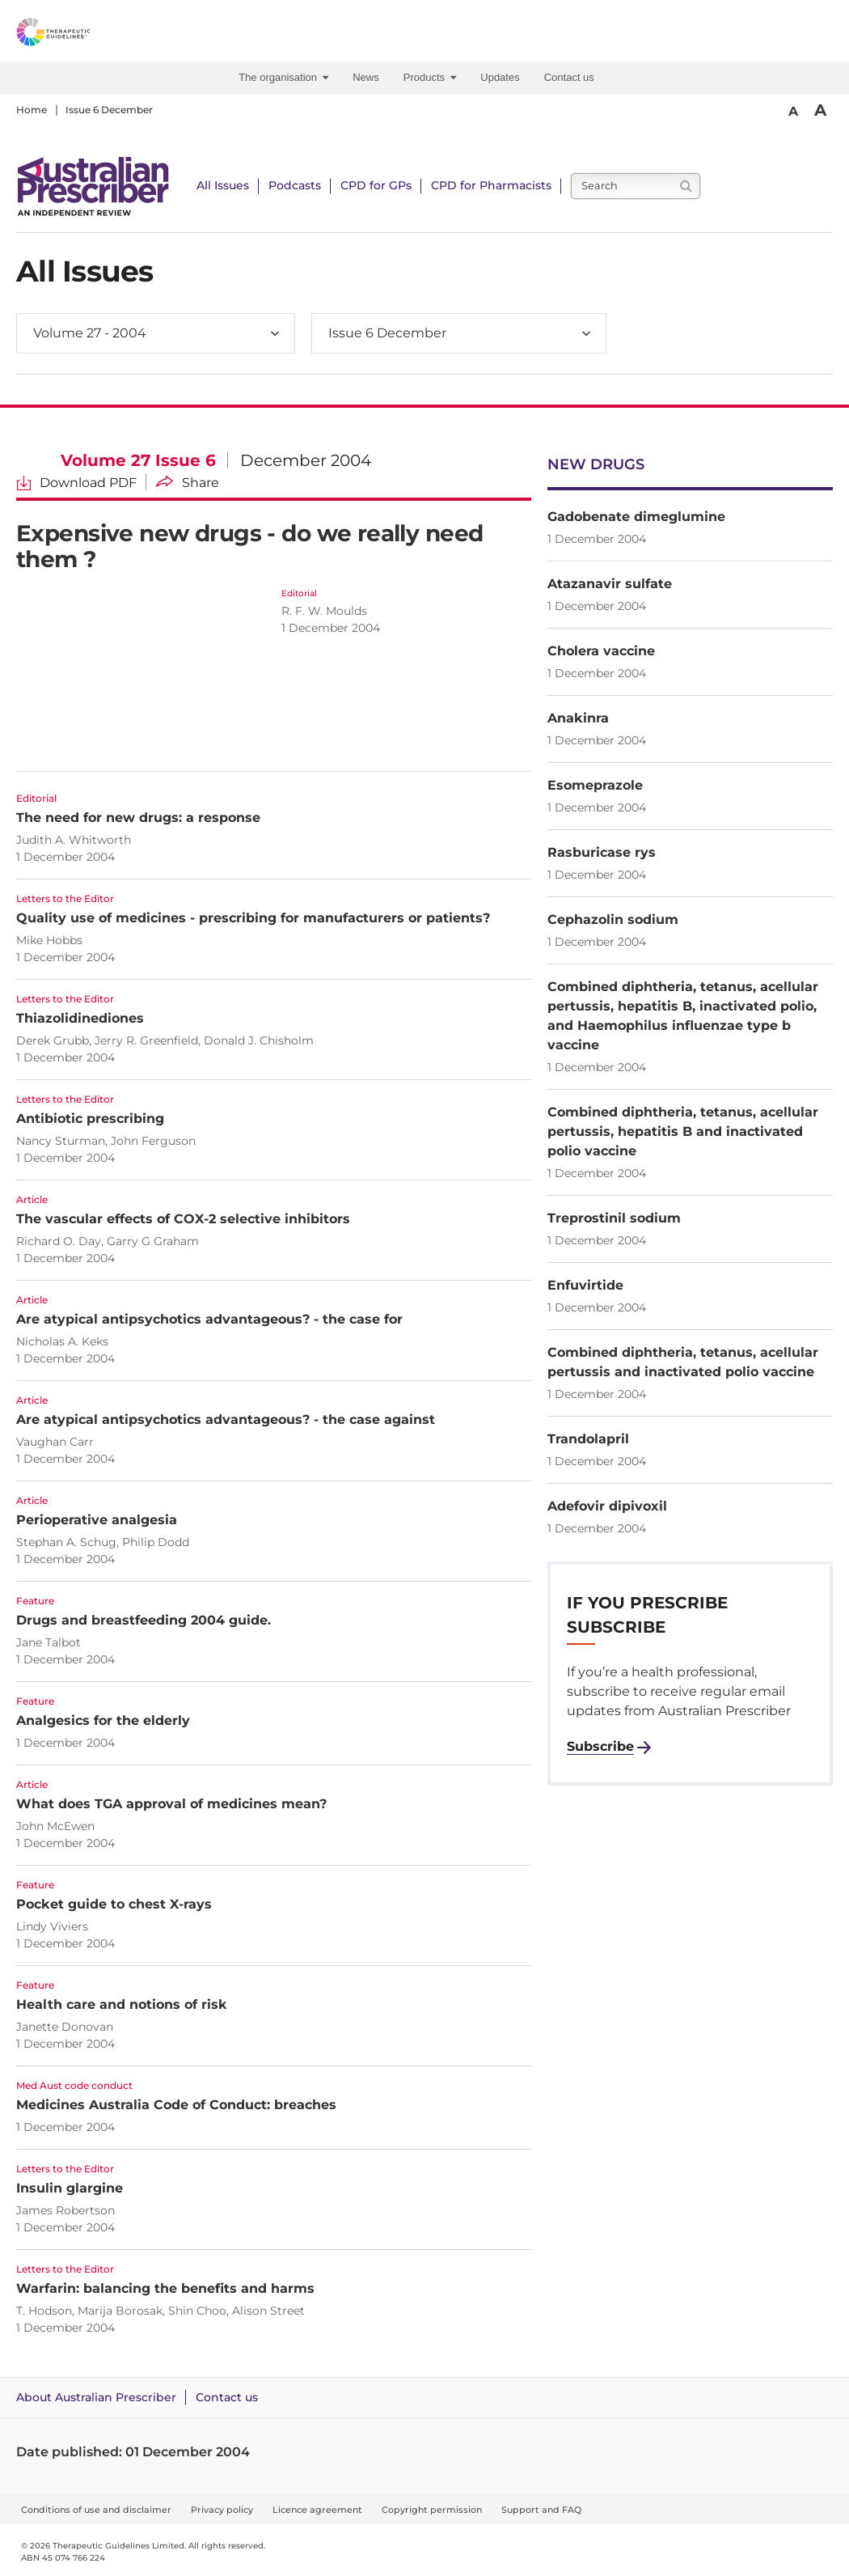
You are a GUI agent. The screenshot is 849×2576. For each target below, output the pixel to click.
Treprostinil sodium (614, 1218)
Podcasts (294, 185)
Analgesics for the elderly (103, 1720)
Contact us (569, 77)
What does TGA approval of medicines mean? (171, 1803)
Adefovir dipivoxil (607, 1506)
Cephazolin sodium (612, 919)
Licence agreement (317, 2509)
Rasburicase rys (601, 852)
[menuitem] (287, 78)
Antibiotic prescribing (90, 1118)
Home (31, 110)
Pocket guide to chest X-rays (114, 1904)
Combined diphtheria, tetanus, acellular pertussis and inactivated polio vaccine (682, 1362)
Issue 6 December (109, 110)
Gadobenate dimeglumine (636, 516)
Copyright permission (432, 2509)
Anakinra (578, 718)
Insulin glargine (69, 2188)
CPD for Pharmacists (491, 185)
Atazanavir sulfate (609, 583)
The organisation (283, 77)
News (366, 77)
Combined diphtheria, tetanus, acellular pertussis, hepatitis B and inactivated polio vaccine (682, 1131)
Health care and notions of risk (121, 2004)
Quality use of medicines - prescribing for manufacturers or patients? (253, 918)
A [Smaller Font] (793, 111)
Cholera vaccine (601, 651)
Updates (499, 77)
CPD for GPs (376, 185)
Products (430, 77)
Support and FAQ (541, 2509)
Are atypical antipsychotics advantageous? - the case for (209, 1319)
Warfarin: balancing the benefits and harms (165, 2288)
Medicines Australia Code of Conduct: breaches (176, 2104)
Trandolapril (588, 1439)
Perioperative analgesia (96, 1519)
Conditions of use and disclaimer (96, 2509)
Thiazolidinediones (80, 1018)
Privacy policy (222, 2509)
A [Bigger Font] (820, 110)
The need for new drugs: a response (138, 817)
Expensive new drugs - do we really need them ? (249, 546)
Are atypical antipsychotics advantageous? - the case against (225, 1419)
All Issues (222, 185)
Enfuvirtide (585, 1285)
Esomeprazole (595, 785)
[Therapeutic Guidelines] (89, 34)
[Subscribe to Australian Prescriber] (609, 1746)
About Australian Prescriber (96, 2397)
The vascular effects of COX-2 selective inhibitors (183, 1219)
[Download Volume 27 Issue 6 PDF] (76, 482)
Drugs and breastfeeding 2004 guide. (143, 1620)
